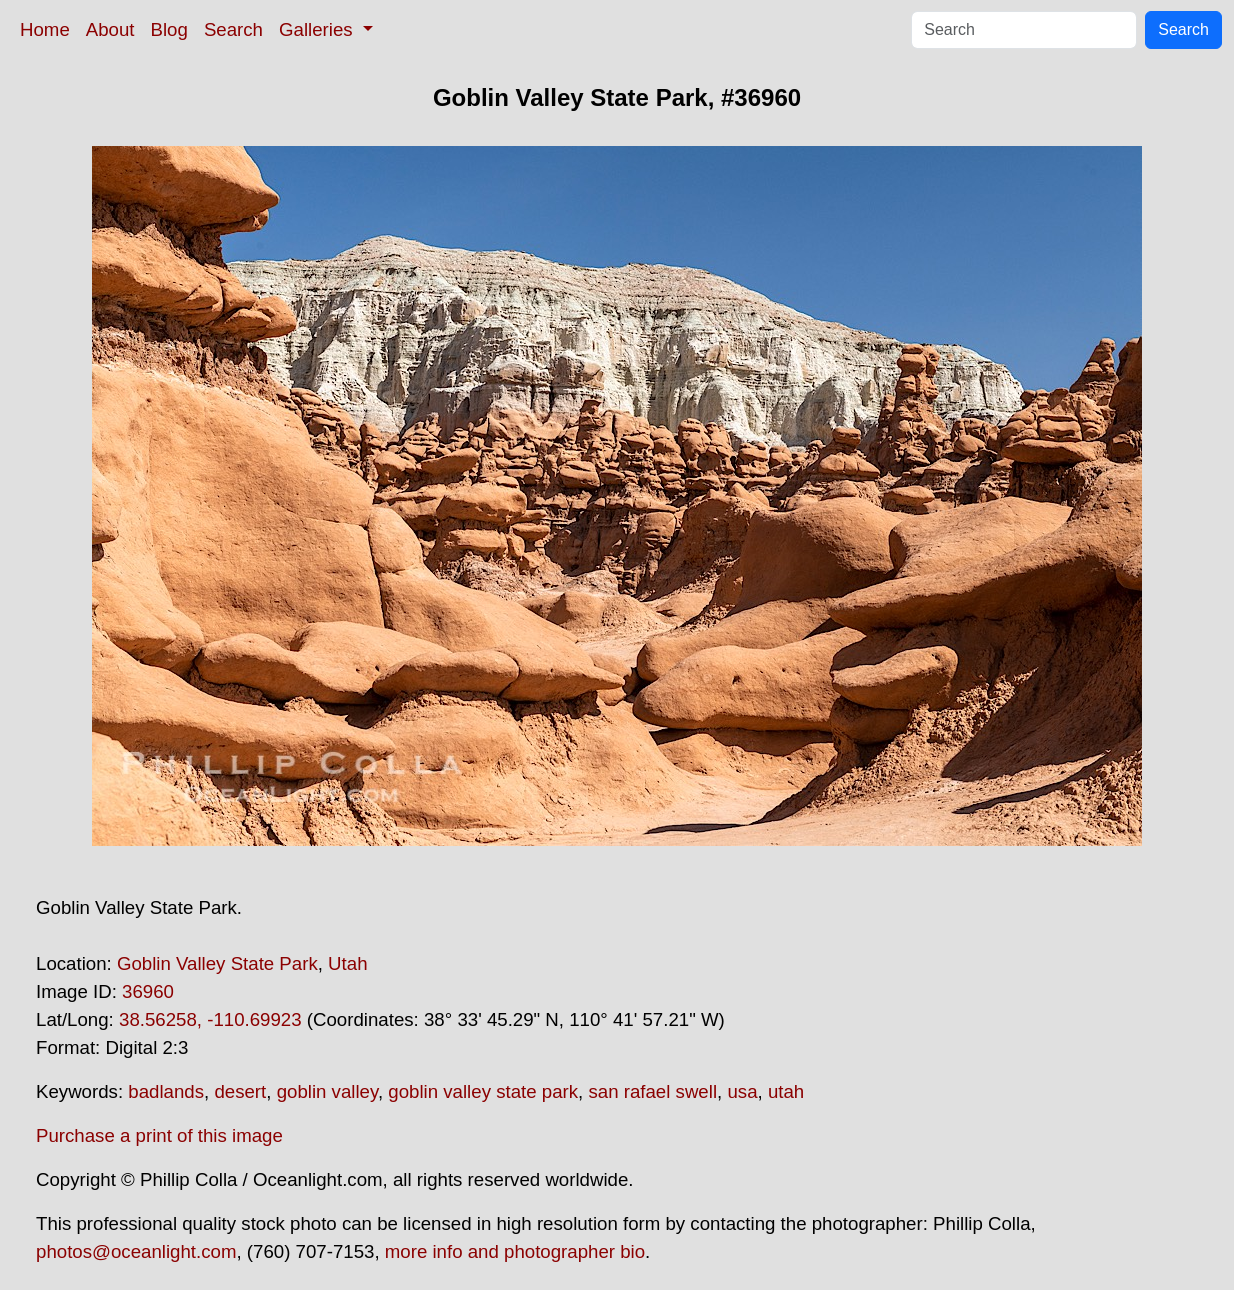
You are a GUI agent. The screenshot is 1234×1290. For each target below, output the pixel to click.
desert (240, 1091)
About (110, 29)
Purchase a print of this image (159, 1135)
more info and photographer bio (515, 1251)
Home (45, 29)
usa (742, 1091)
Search (233, 29)
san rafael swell (652, 1091)
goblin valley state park (483, 1091)
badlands (166, 1091)
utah (786, 1091)
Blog (169, 29)
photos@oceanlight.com (136, 1251)
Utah (347, 963)
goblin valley (327, 1091)
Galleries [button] (318, 29)
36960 (148, 991)
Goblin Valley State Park (217, 963)
